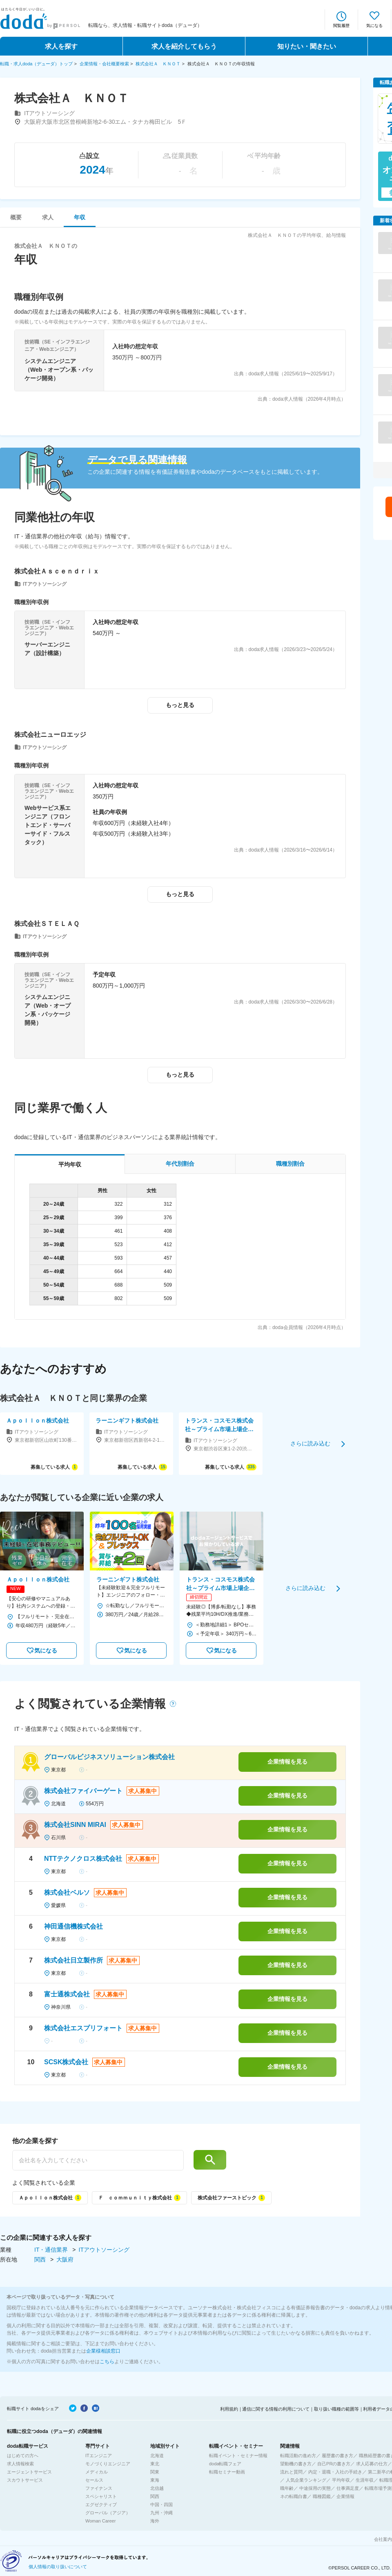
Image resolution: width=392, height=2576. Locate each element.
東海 (154, 2480)
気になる (374, 25)
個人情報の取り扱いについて (58, 2566)
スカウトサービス (25, 2480)
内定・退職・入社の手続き (335, 2471)
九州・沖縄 (161, 2512)
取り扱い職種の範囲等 (336, 2408)
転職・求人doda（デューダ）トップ (36, 63)
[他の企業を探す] (98, 2160)
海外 (154, 2520)
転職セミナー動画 (227, 2471)
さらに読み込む (310, 1443)
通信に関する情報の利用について (276, 2408)
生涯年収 (365, 2480)
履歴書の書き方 (337, 2455)
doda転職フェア (225, 2463)
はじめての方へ (22, 2455)
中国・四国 (161, 2504)
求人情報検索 (20, 2463)
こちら (107, 2361)
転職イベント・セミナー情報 (238, 2455)
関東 (154, 2471)
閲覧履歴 (341, 25)
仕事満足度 (347, 2488)
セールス (94, 2480)
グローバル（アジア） (107, 2512)
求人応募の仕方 (372, 2463)
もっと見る (180, 705)
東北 (154, 2463)
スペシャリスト (101, 2496)
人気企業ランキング (306, 2480)
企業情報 (345, 2496)
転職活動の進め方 (298, 2455)
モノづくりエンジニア (107, 2463)
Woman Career (100, 2520)
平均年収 (341, 2480)
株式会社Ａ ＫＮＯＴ (158, 63)
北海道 (157, 2455)
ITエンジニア (98, 2455)
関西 (40, 2259)
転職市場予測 (378, 2488)
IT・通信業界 (51, 2249)
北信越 (157, 2488)
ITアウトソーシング (104, 2249)
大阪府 (65, 2259)
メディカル (96, 2471)
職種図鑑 (322, 2496)
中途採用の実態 (315, 2488)
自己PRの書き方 (333, 2463)
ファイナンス (98, 2488)
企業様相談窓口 (103, 2351)
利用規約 (229, 2408)
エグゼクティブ (101, 2504)
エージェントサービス (29, 2471)
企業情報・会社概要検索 (104, 63)
